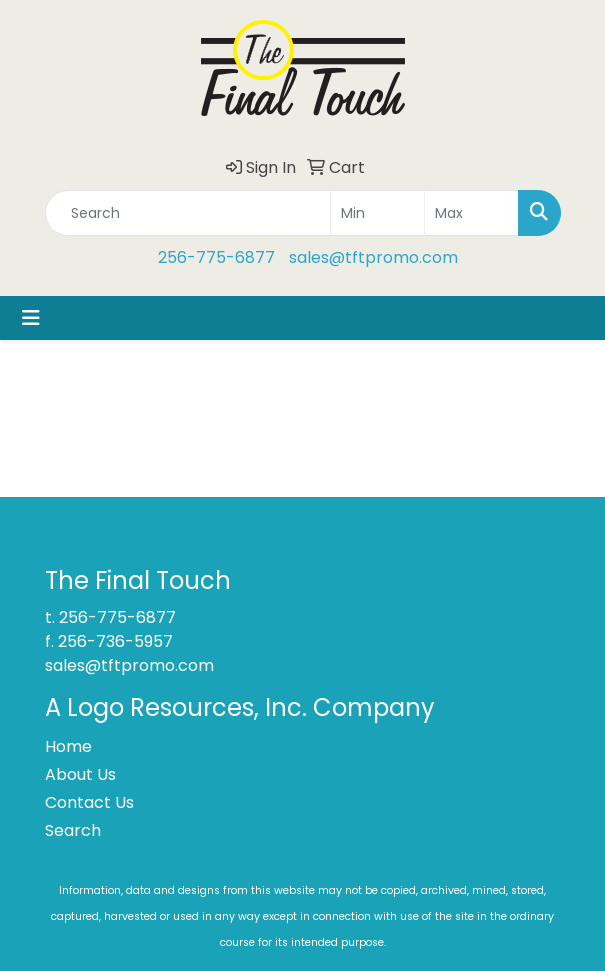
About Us (80, 774)
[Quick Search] (188, 213)
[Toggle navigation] (31, 318)
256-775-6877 (216, 257)
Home (68, 746)
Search (73, 830)
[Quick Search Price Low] (377, 213)
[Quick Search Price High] (471, 213)
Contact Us (89, 802)
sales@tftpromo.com (373, 257)
